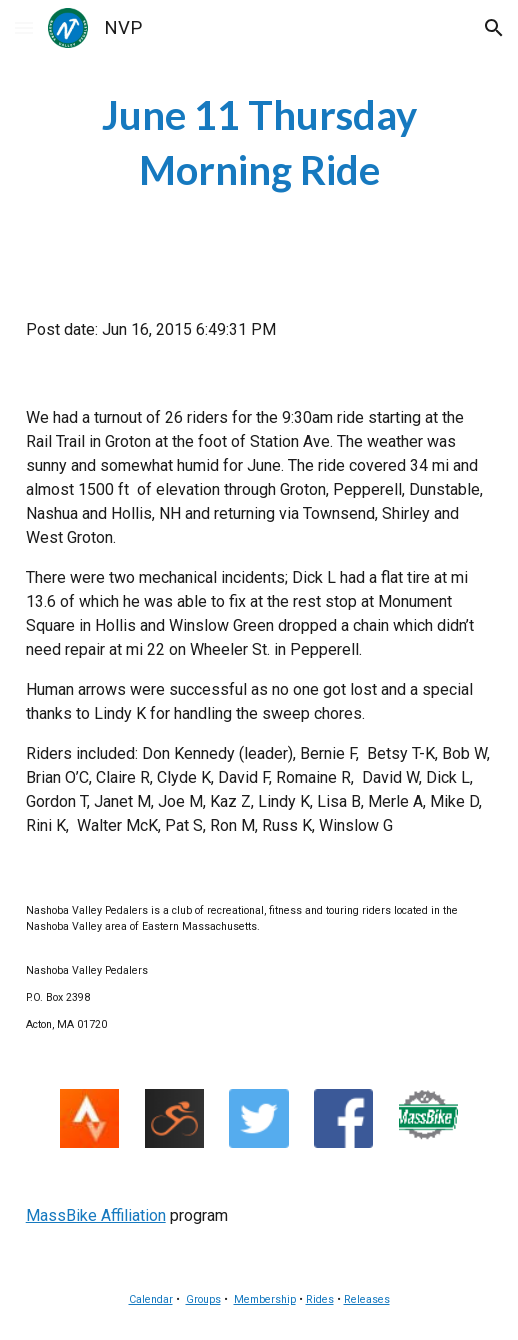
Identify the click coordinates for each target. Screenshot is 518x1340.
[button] (24, 27)
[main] (259, 143)
